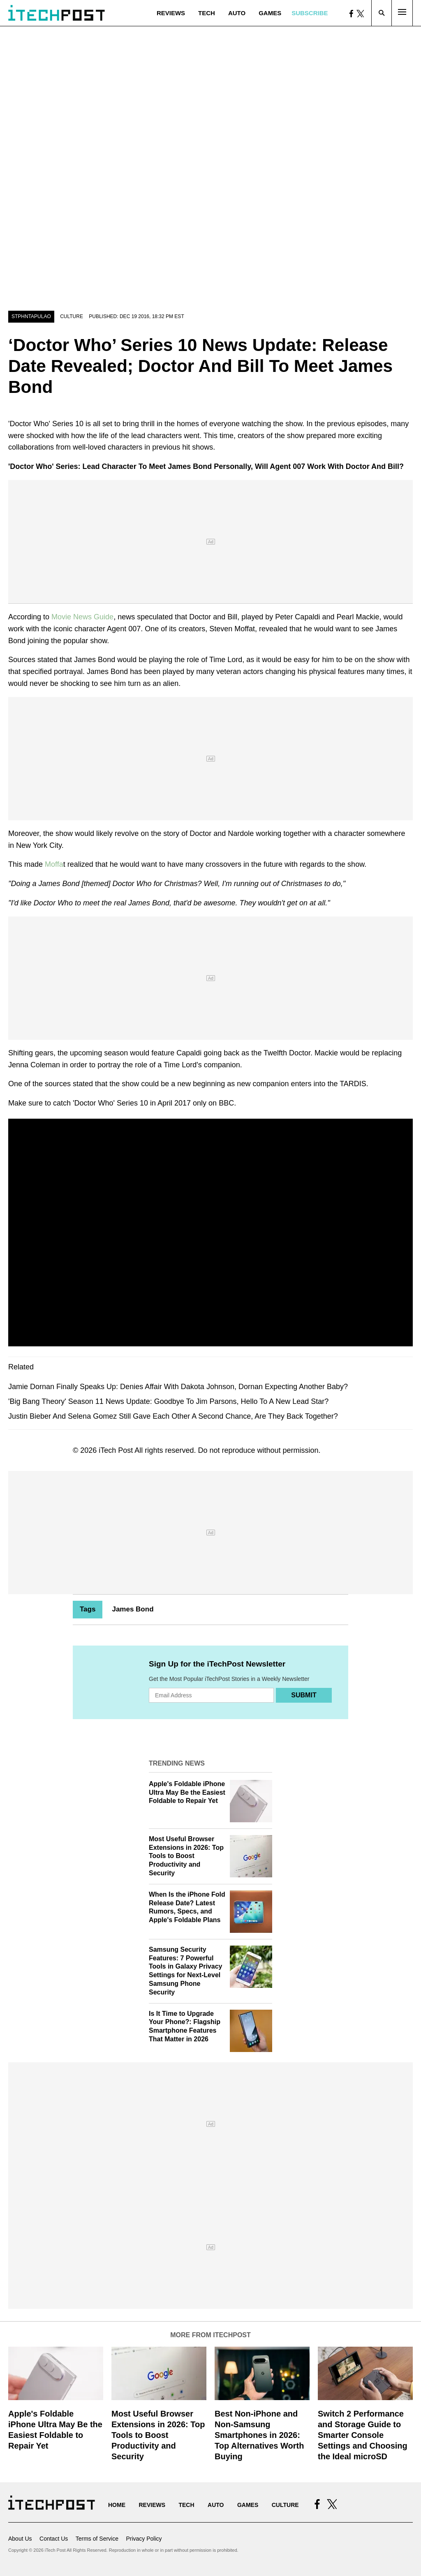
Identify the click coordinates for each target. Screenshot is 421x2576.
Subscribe (309, 12)
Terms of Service (97, 2538)
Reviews (171, 12)
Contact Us (53, 2538)
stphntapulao (31, 316)
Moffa (53, 864)
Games (270, 12)
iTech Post (116, 1450)
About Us (20, 2538)
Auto (236, 12)
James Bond (132, 1609)
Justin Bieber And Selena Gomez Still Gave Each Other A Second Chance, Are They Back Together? (173, 1416)
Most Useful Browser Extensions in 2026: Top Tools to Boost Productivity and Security (186, 1856)
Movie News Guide (82, 617)
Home (116, 2505)
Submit (303, 1695)
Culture (71, 316)
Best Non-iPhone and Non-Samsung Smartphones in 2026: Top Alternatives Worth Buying (259, 2435)
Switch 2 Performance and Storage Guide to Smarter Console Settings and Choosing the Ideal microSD (362, 2435)
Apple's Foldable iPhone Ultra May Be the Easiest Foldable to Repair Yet (187, 1792)
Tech (206, 12)
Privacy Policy (144, 2538)
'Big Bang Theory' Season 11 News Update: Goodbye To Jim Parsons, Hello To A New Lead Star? (168, 1401)
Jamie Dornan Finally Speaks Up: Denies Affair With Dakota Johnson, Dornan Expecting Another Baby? (178, 1387)
